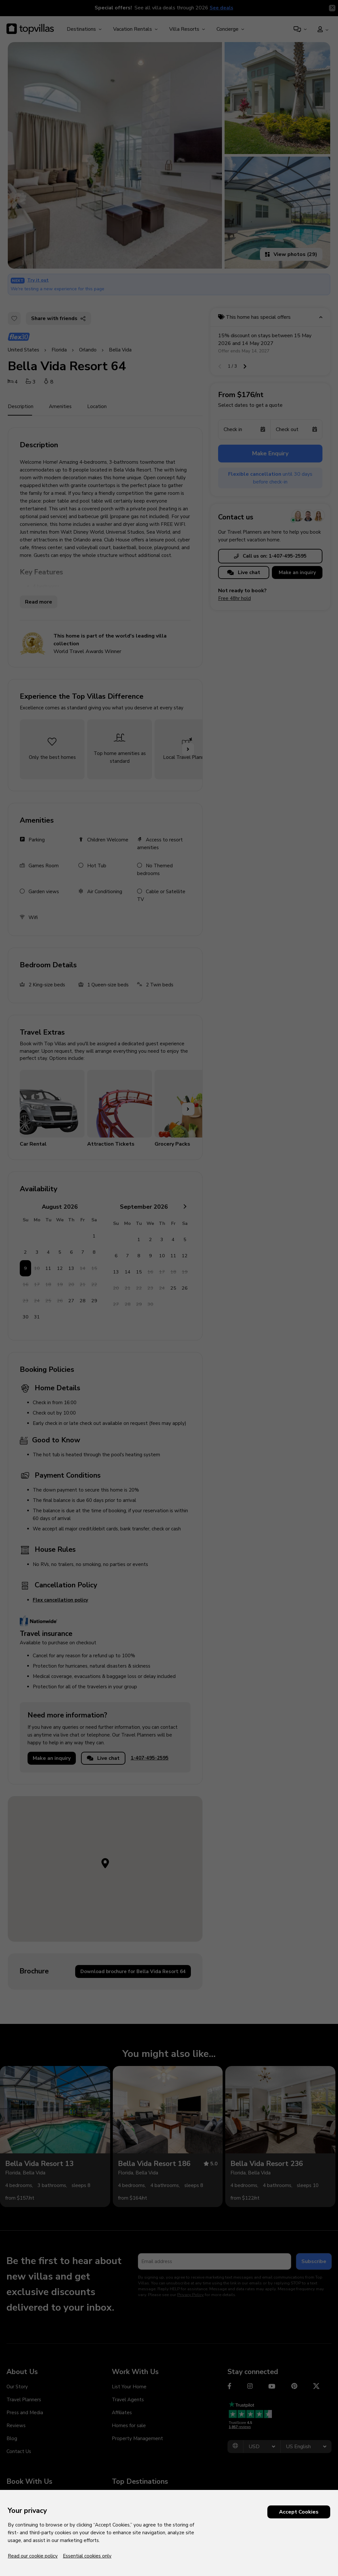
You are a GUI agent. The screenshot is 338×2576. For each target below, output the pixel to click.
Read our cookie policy (33, 2556)
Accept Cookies (299, 2511)
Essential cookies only (87, 2556)
